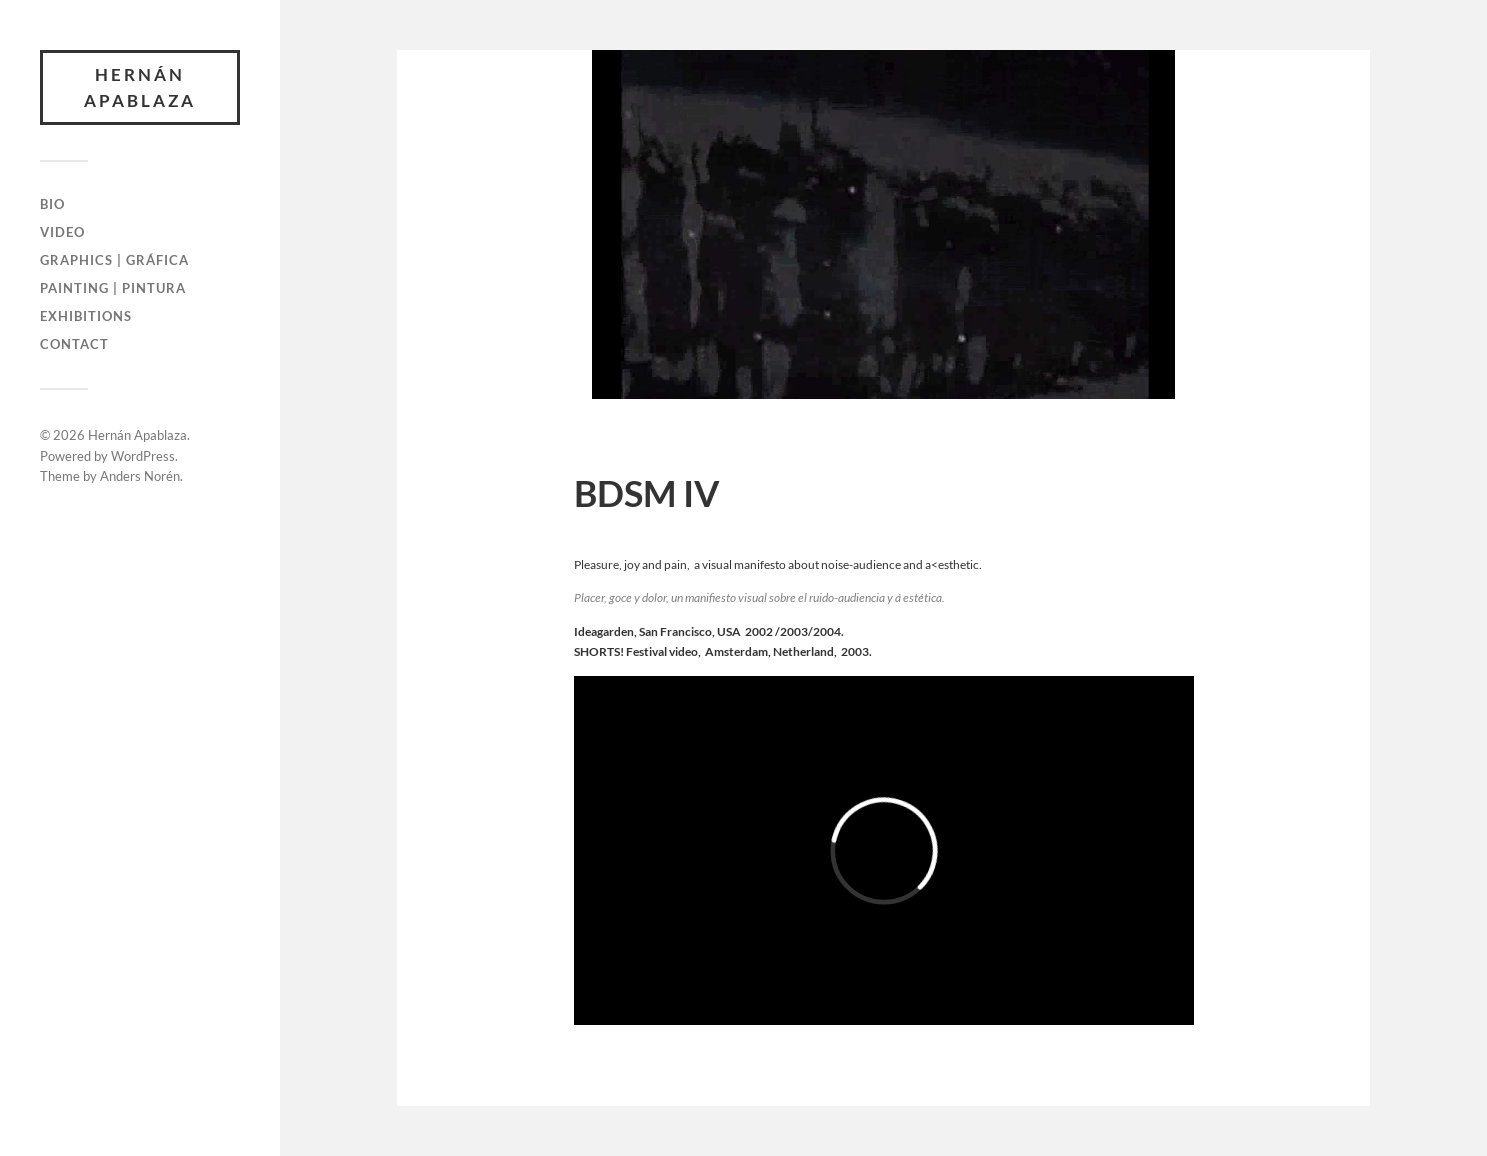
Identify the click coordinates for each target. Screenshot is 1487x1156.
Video (62, 232)
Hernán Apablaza (140, 87)
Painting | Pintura (113, 288)
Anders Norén (140, 476)
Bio (52, 204)
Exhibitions (86, 316)
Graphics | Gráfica (114, 260)
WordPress (143, 456)
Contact (74, 344)
